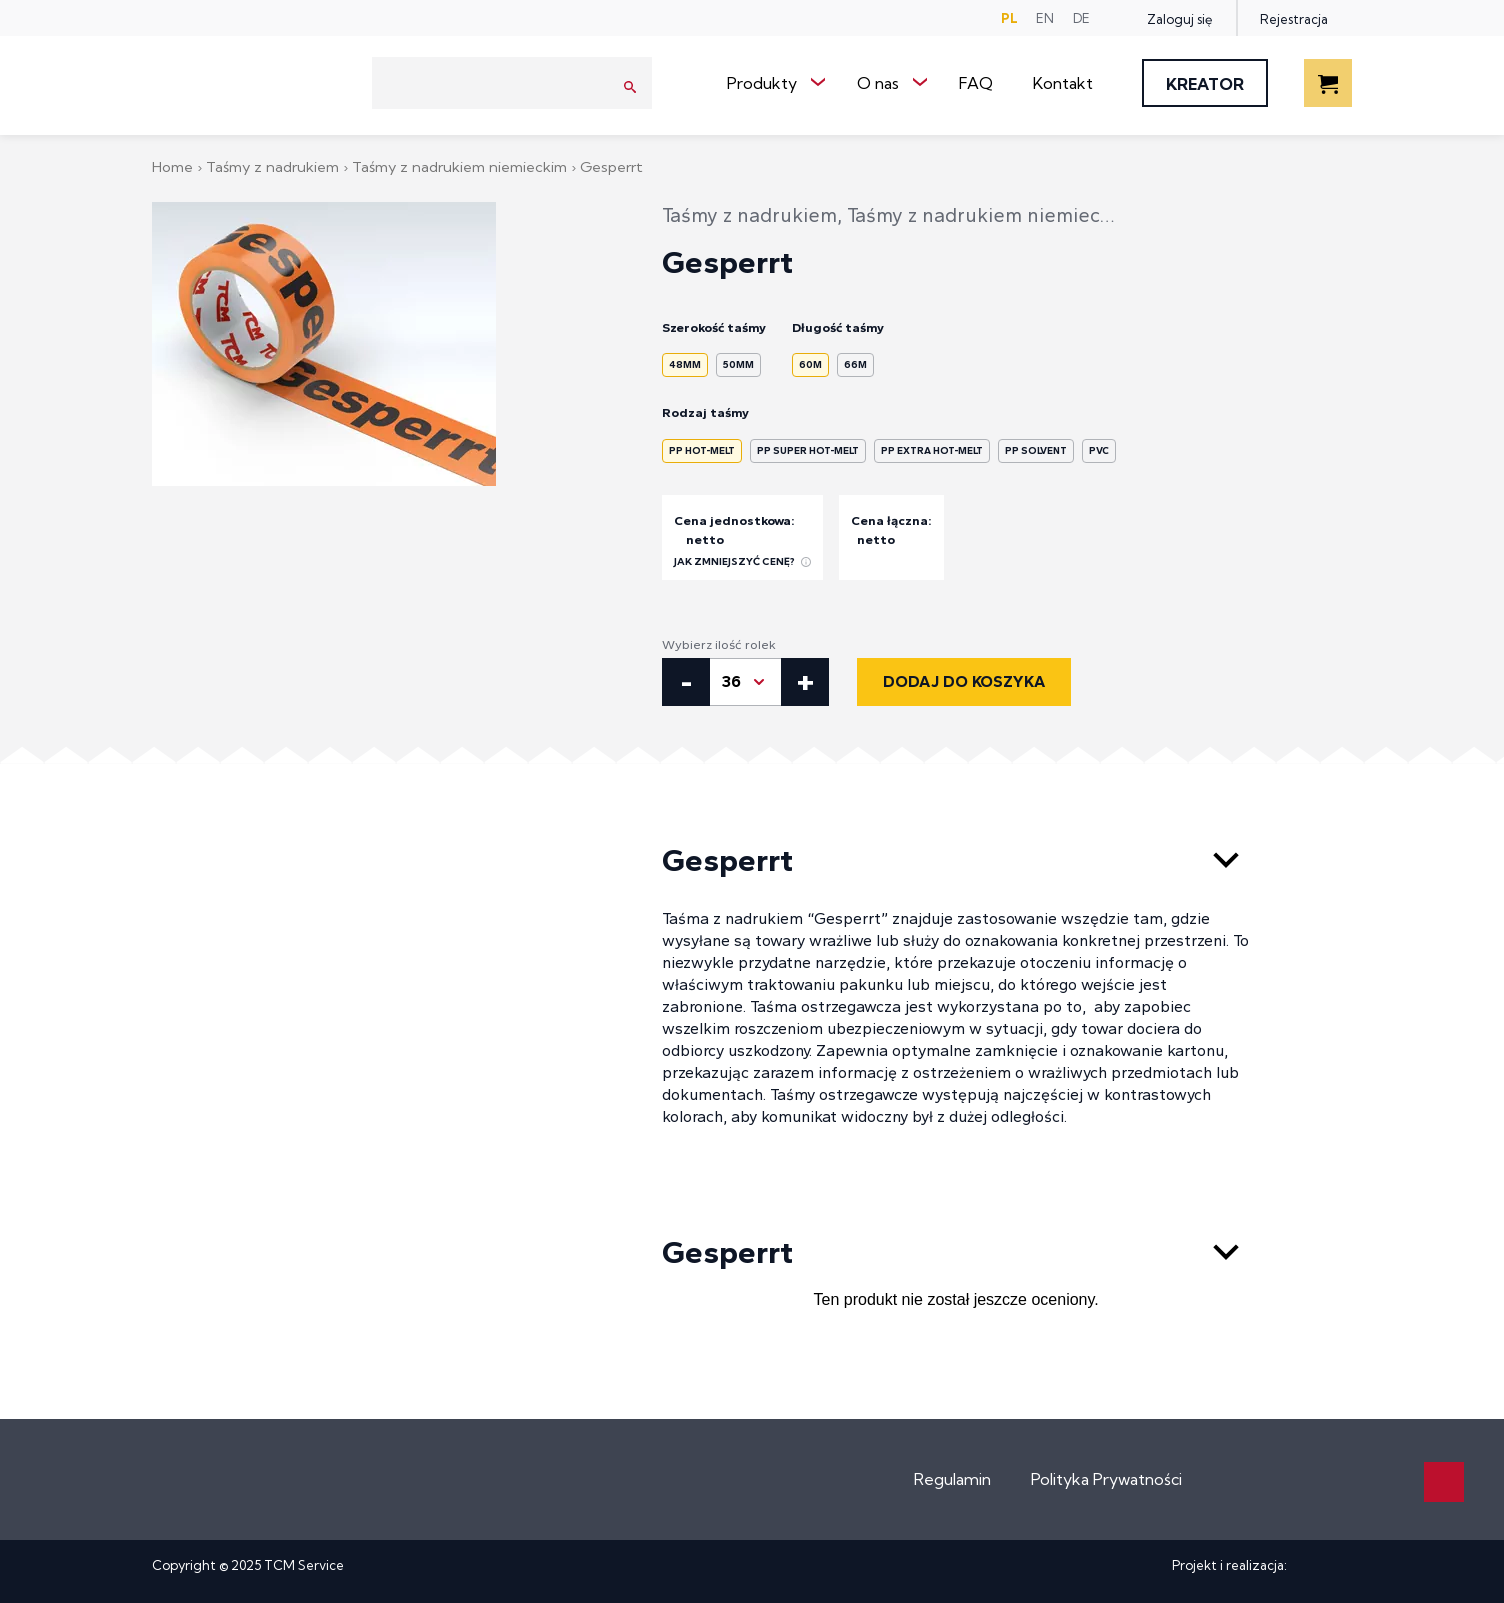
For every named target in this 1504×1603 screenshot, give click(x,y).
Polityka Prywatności (1106, 1479)
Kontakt (1063, 83)
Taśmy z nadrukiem (274, 166)
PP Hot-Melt (702, 450)
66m (855, 364)
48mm (685, 364)
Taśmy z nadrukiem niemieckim (461, 166)
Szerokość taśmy (714, 327)
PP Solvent (1036, 450)
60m (810, 364)
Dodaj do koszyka (964, 681)
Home (174, 166)
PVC (1099, 450)
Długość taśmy (838, 327)
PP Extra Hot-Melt (932, 450)
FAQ (976, 83)
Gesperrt (956, 860)
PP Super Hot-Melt (808, 450)
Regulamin (952, 1479)
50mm (738, 364)
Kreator (1205, 84)
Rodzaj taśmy (705, 412)
